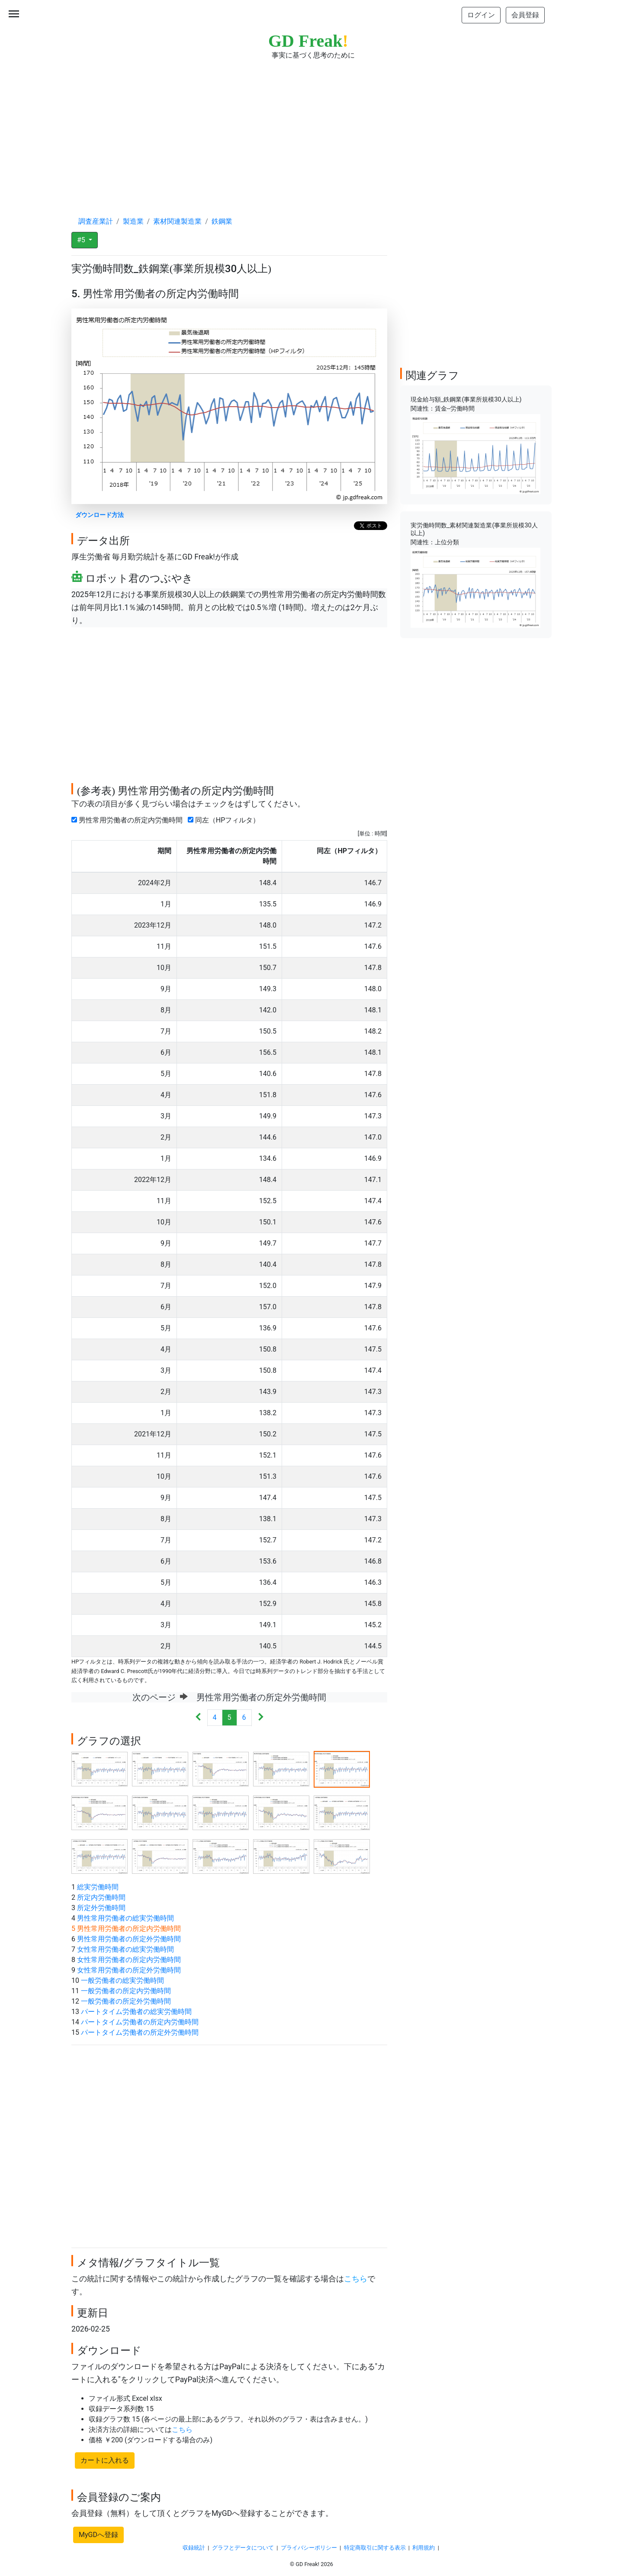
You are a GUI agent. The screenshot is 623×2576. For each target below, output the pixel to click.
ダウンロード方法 (99, 515)
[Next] (260, 1717)
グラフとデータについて (243, 2547)
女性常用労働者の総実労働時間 (125, 1949)
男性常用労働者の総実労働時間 (125, 1918)
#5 (82, 240)
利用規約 (423, 2547)
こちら (355, 2278)
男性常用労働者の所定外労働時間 (129, 1939)
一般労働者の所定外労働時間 (126, 2001)
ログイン (481, 15)
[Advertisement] (311, 129)
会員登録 (525, 15)
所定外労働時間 (101, 1908)
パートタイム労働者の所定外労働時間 (140, 2032)
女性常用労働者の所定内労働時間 (129, 1960)
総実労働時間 (98, 1887)
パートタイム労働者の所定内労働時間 (140, 2022)
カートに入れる (104, 2460)
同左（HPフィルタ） (225, 820)
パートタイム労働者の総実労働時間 (136, 2011)
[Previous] (198, 1717)
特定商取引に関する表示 (375, 2547)
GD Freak (308, 41)
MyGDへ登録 (98, 2535)
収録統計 (194, 2547)
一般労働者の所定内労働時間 (126, 1991)
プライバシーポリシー (309, 2547)
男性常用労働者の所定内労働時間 (128, 820)
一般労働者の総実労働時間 (122, 1980)
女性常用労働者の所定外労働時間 (129, 1970)
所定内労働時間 (101, 1897)
